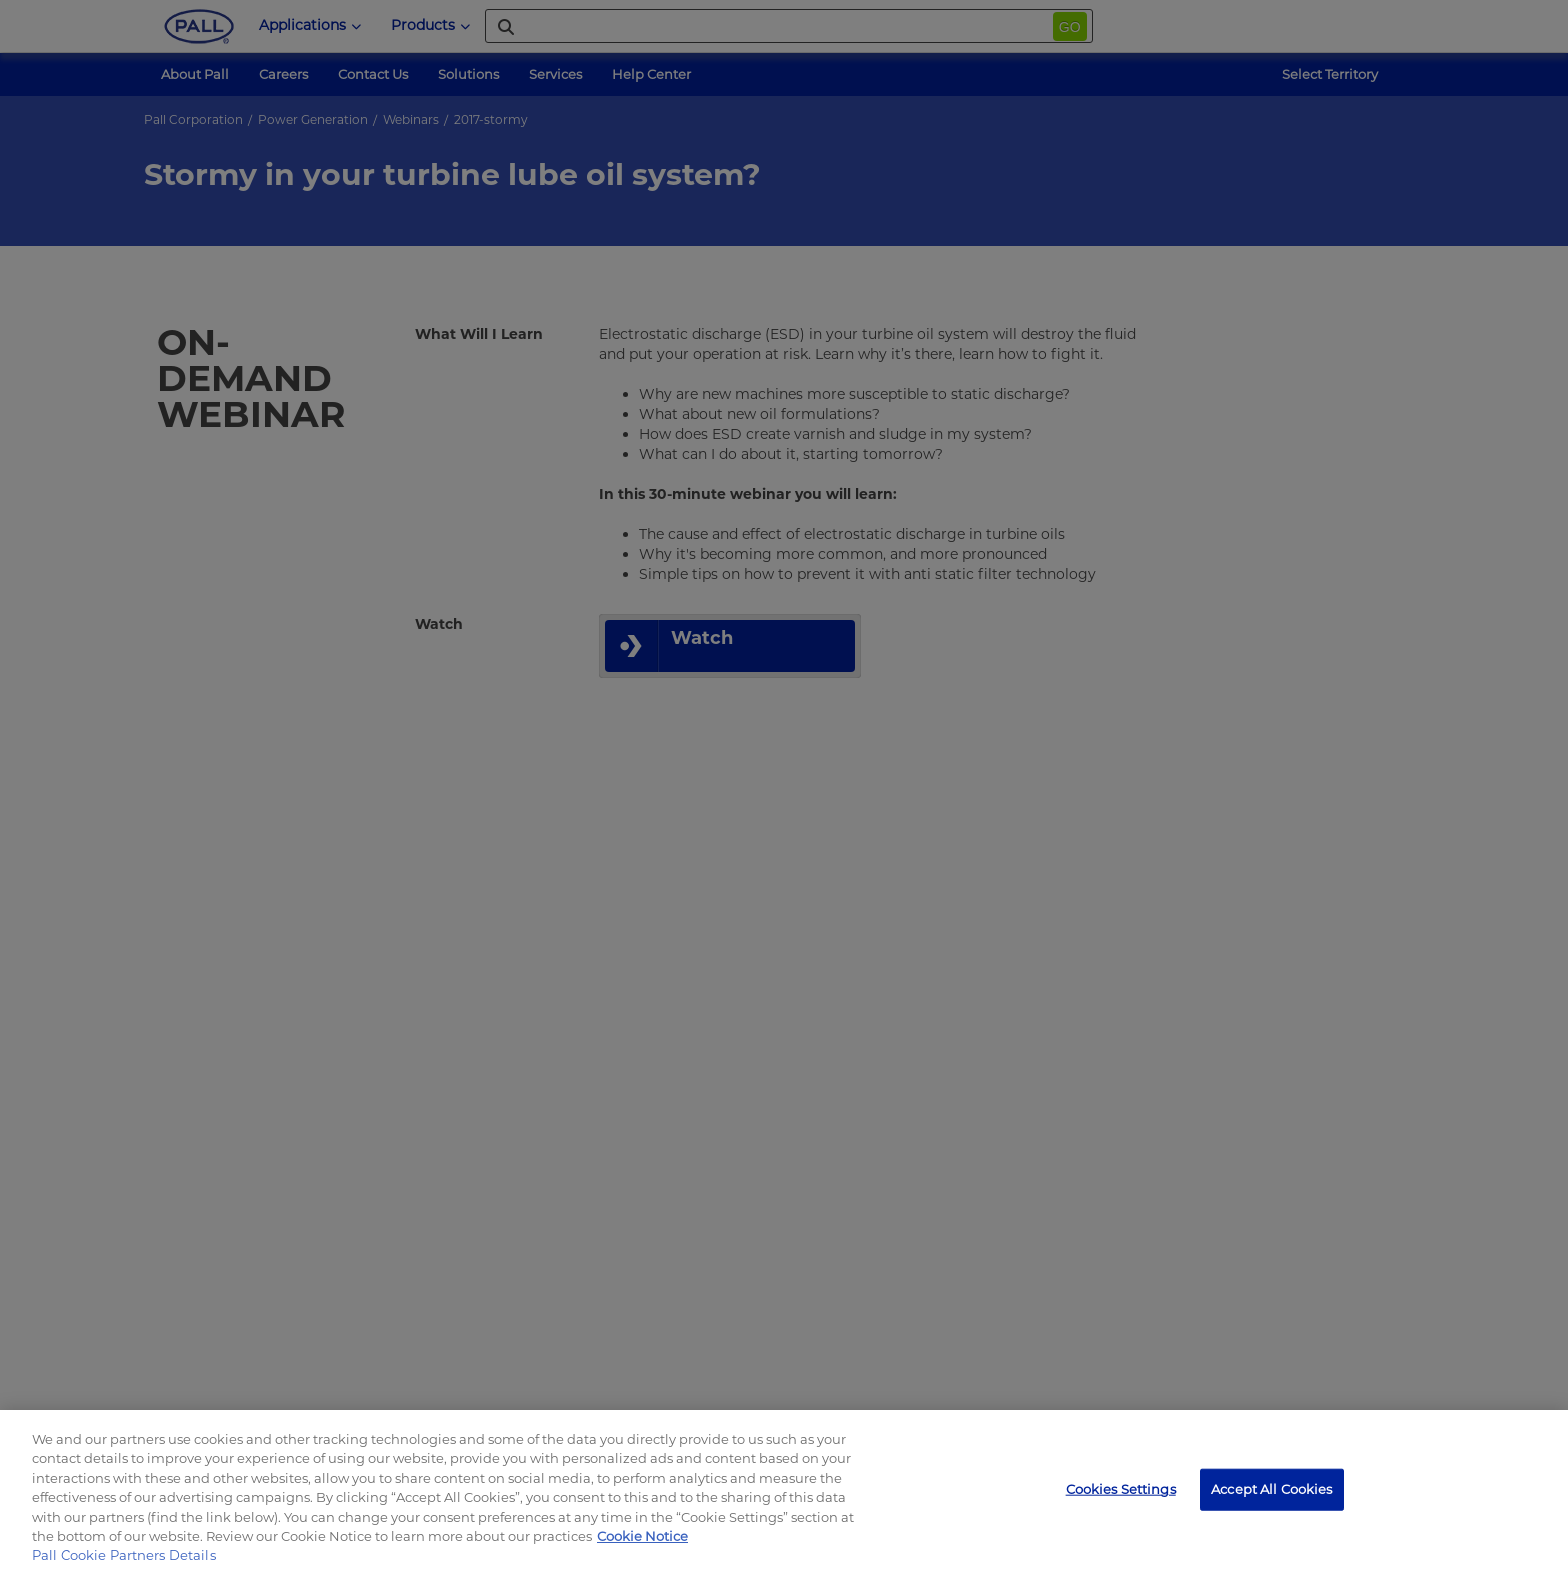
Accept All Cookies (1271, 1489)
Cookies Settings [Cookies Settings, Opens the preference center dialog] (1121, 1489)
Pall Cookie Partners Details (124, 1555)
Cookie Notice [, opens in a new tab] (642, 1536)
